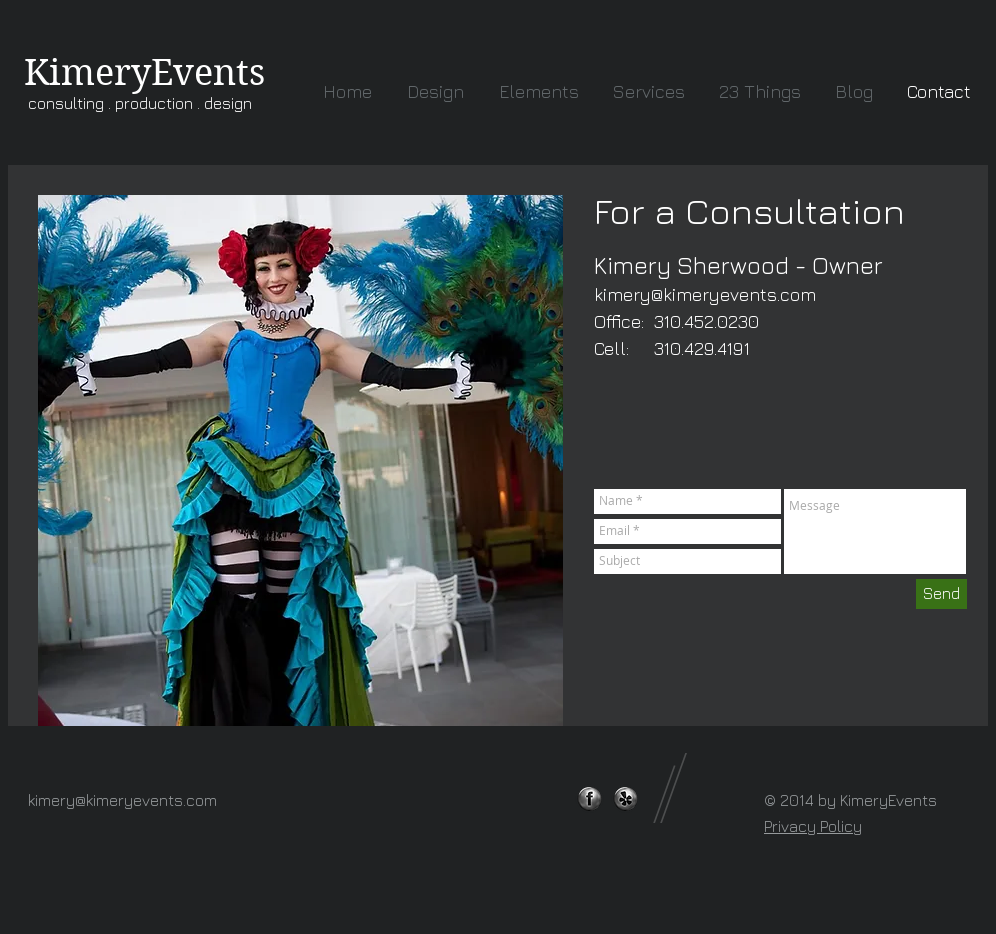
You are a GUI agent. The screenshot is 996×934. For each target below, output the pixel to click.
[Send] (941, 594)
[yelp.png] (625, 798)
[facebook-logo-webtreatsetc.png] (589, 798)
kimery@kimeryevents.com (705, 294)
